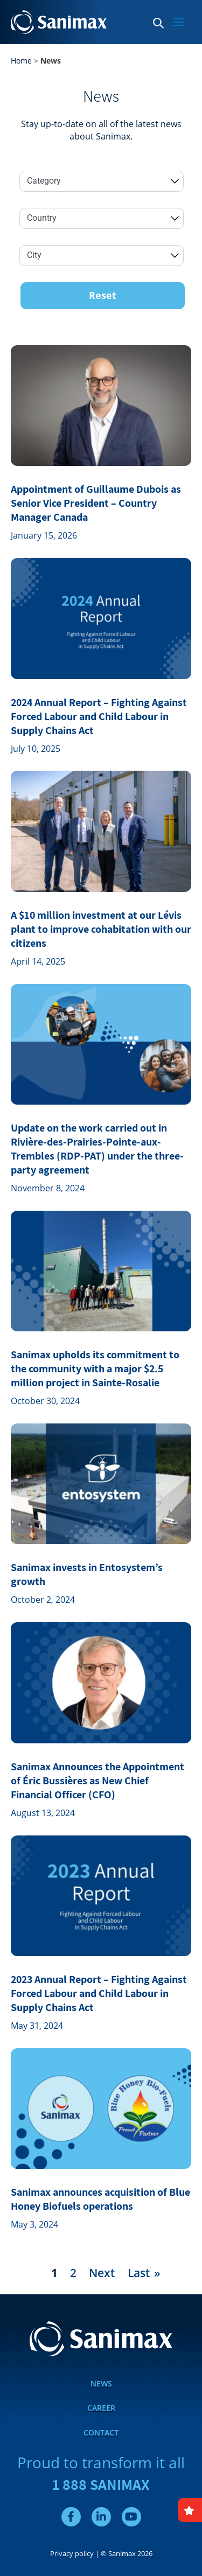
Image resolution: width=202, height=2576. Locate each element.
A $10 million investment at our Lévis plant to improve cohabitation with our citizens (101, 929)
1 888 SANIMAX (101, 2484)
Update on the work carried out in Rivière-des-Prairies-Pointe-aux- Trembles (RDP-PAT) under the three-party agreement (97, 1149)
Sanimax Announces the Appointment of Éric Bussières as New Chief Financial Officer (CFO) (97, 1781)
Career (101, 2408)
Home (21, 60)
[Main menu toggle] (178, 22)
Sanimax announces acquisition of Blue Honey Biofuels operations (100, 2199)
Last (139, 2272)
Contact (101, 2432)
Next (102, 2272)
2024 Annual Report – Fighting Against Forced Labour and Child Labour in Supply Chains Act (99, 716)
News (101, 2383)
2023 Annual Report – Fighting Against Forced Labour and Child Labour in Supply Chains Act (99, 1993)
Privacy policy (72, 2553)
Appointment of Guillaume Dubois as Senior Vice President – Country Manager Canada (96, 503)
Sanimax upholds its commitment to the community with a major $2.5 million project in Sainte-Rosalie (95, 1369)
